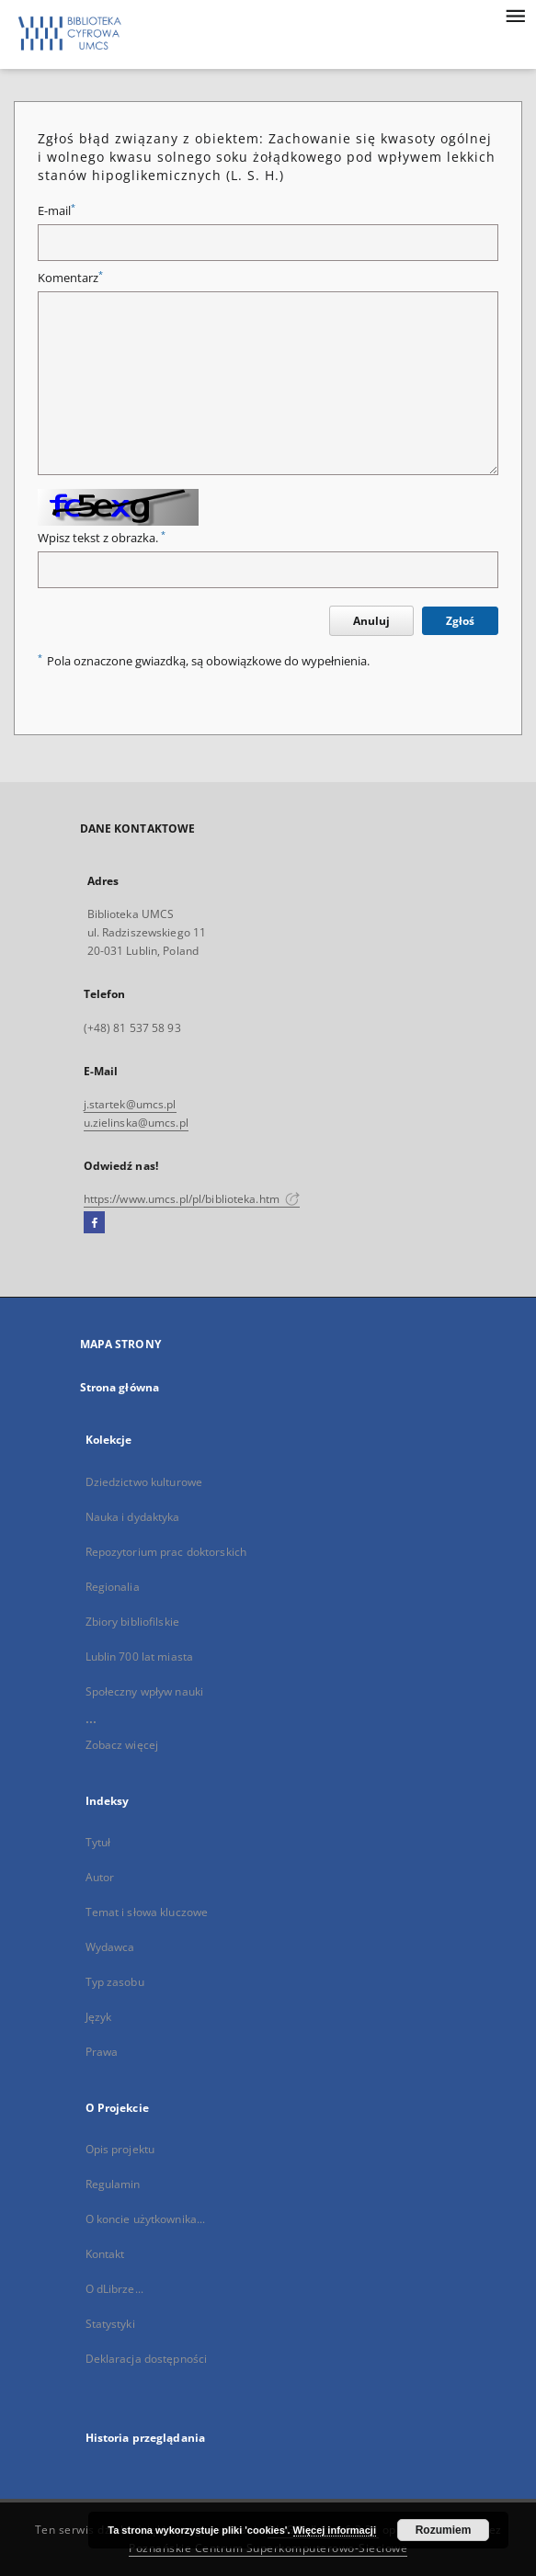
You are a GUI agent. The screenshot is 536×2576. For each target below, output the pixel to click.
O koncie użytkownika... (146, 2219)
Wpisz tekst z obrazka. (101, 538)
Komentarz (70, 278)
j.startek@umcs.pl (130, 1104)
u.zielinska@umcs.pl (136, 1122)
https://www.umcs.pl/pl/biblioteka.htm (192, 1199)
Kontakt (105, 2254)
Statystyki (110, 2324)
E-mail (56, 211)
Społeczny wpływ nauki (145, 1691)
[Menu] (514, 14)
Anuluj (371, 621)
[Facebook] (94, 1223)
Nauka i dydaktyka (133, 1517)
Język (99, 2017)
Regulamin (113, 2184)
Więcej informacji (334, 2530)
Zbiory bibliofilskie (132, 1621)
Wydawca (110, 1947)
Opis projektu (120, 2149)
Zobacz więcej (122, 1745)
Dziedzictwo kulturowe (144, 1482)
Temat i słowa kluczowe (147, 1912)
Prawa (102, 2052)
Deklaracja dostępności (147, 2358)
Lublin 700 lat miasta (140, 1656)
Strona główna (120, 1387)
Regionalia (113, 1586)
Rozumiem (444, 2530)
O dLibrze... (114, 2289)
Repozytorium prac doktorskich (166, 1552)
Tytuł (98, 1842)
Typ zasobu (115, 1982)
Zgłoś (460, 621)
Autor (100, 1877)
